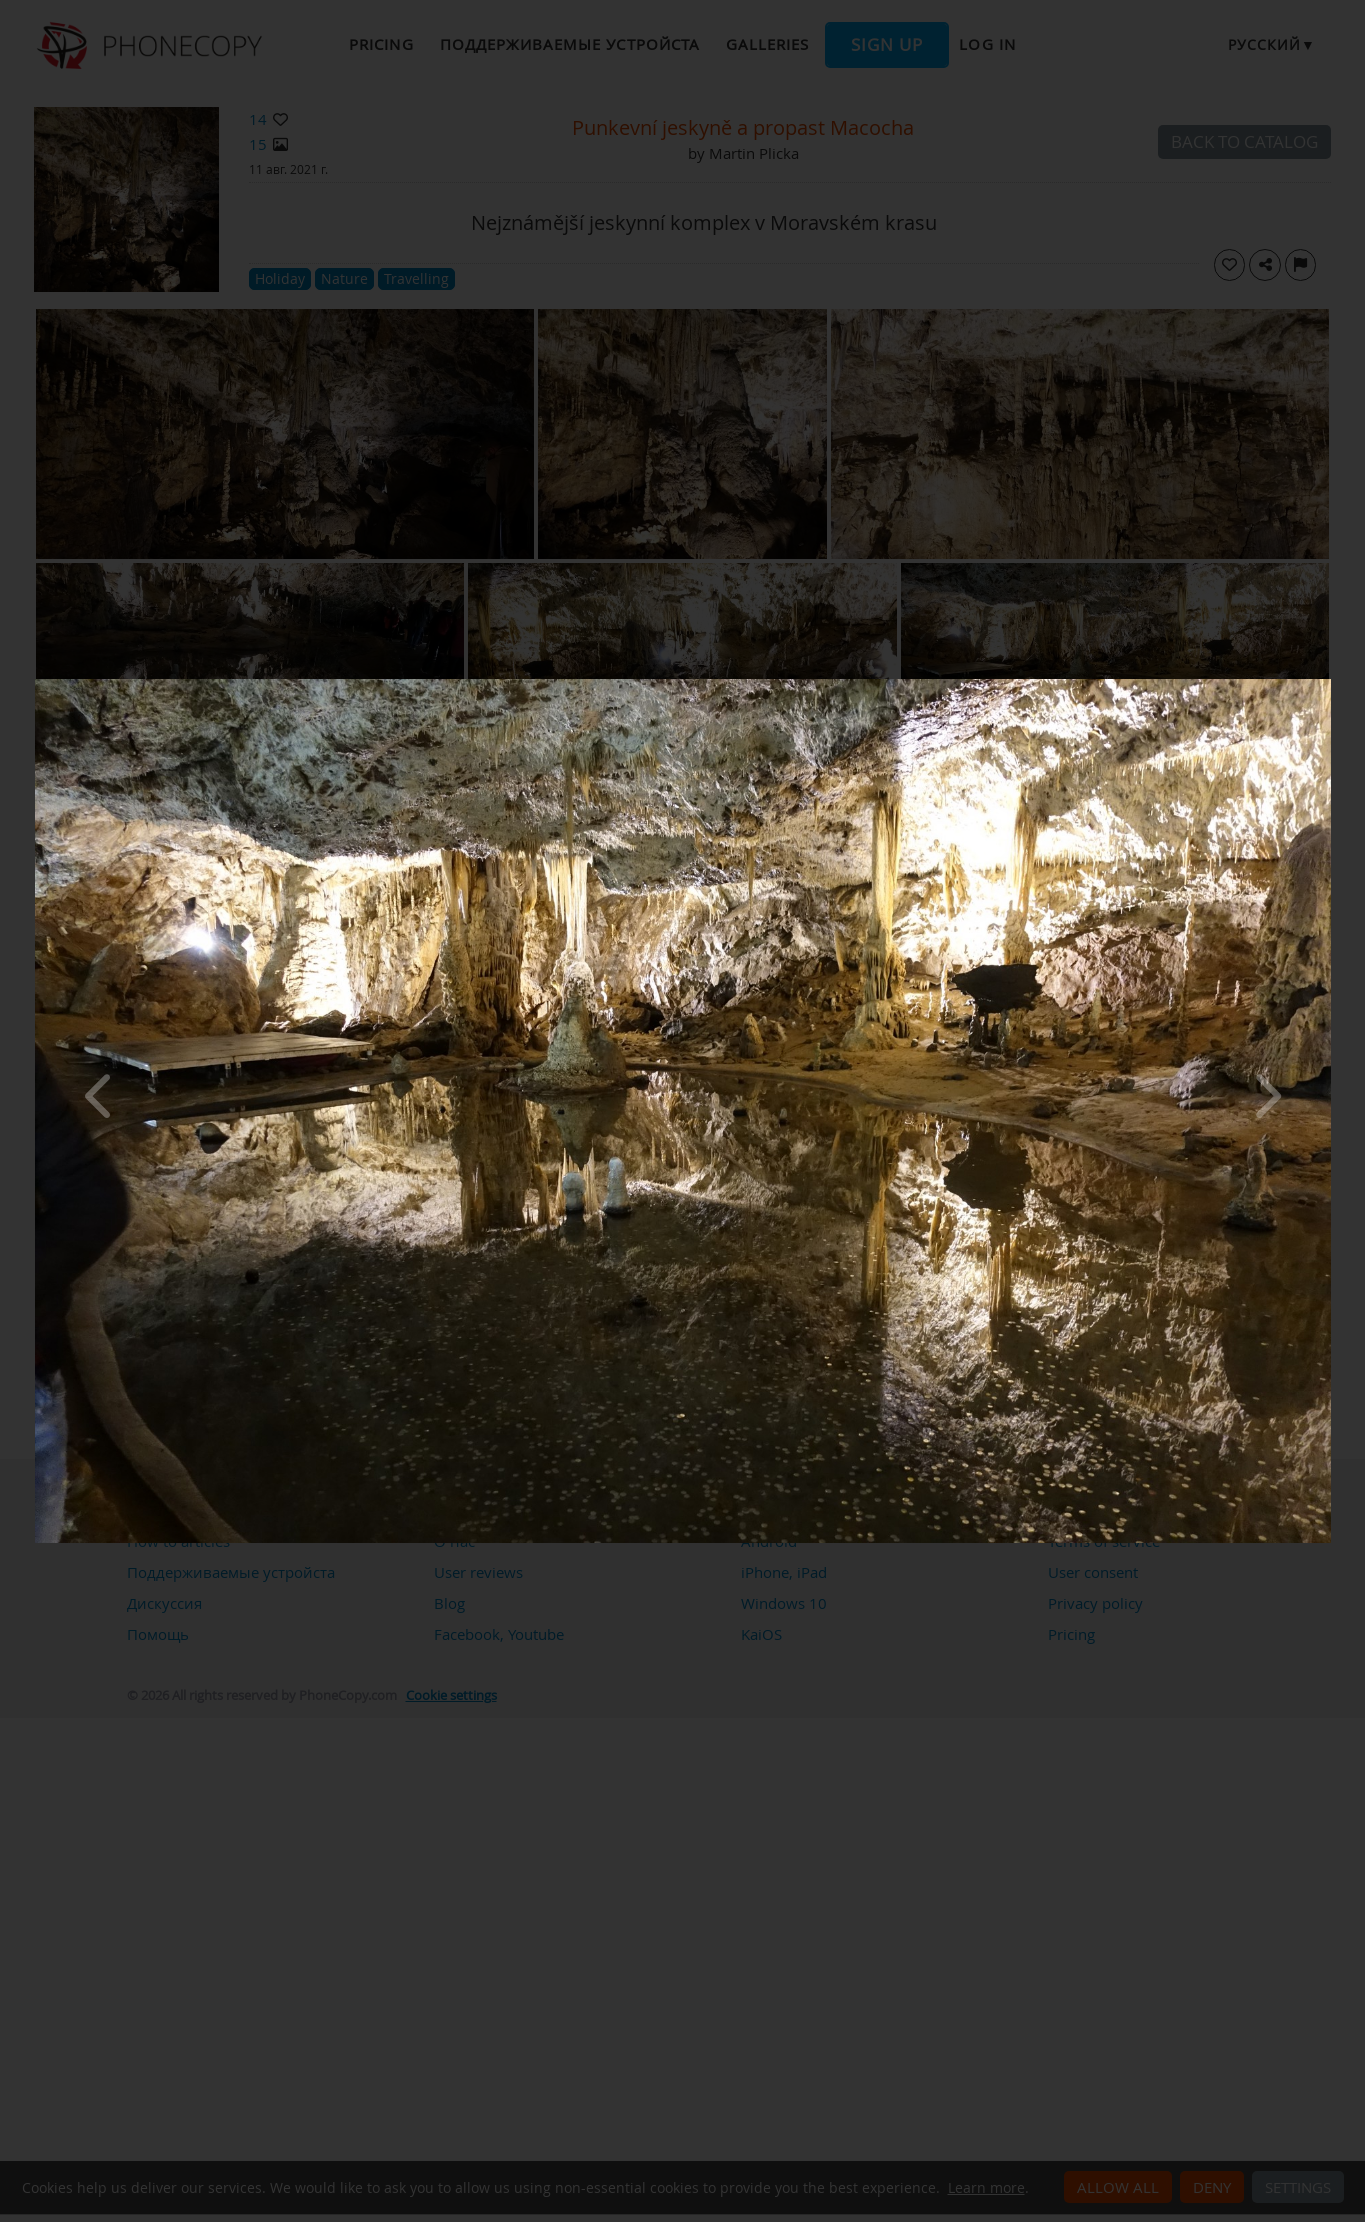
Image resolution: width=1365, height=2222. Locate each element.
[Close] (1326, 684)
